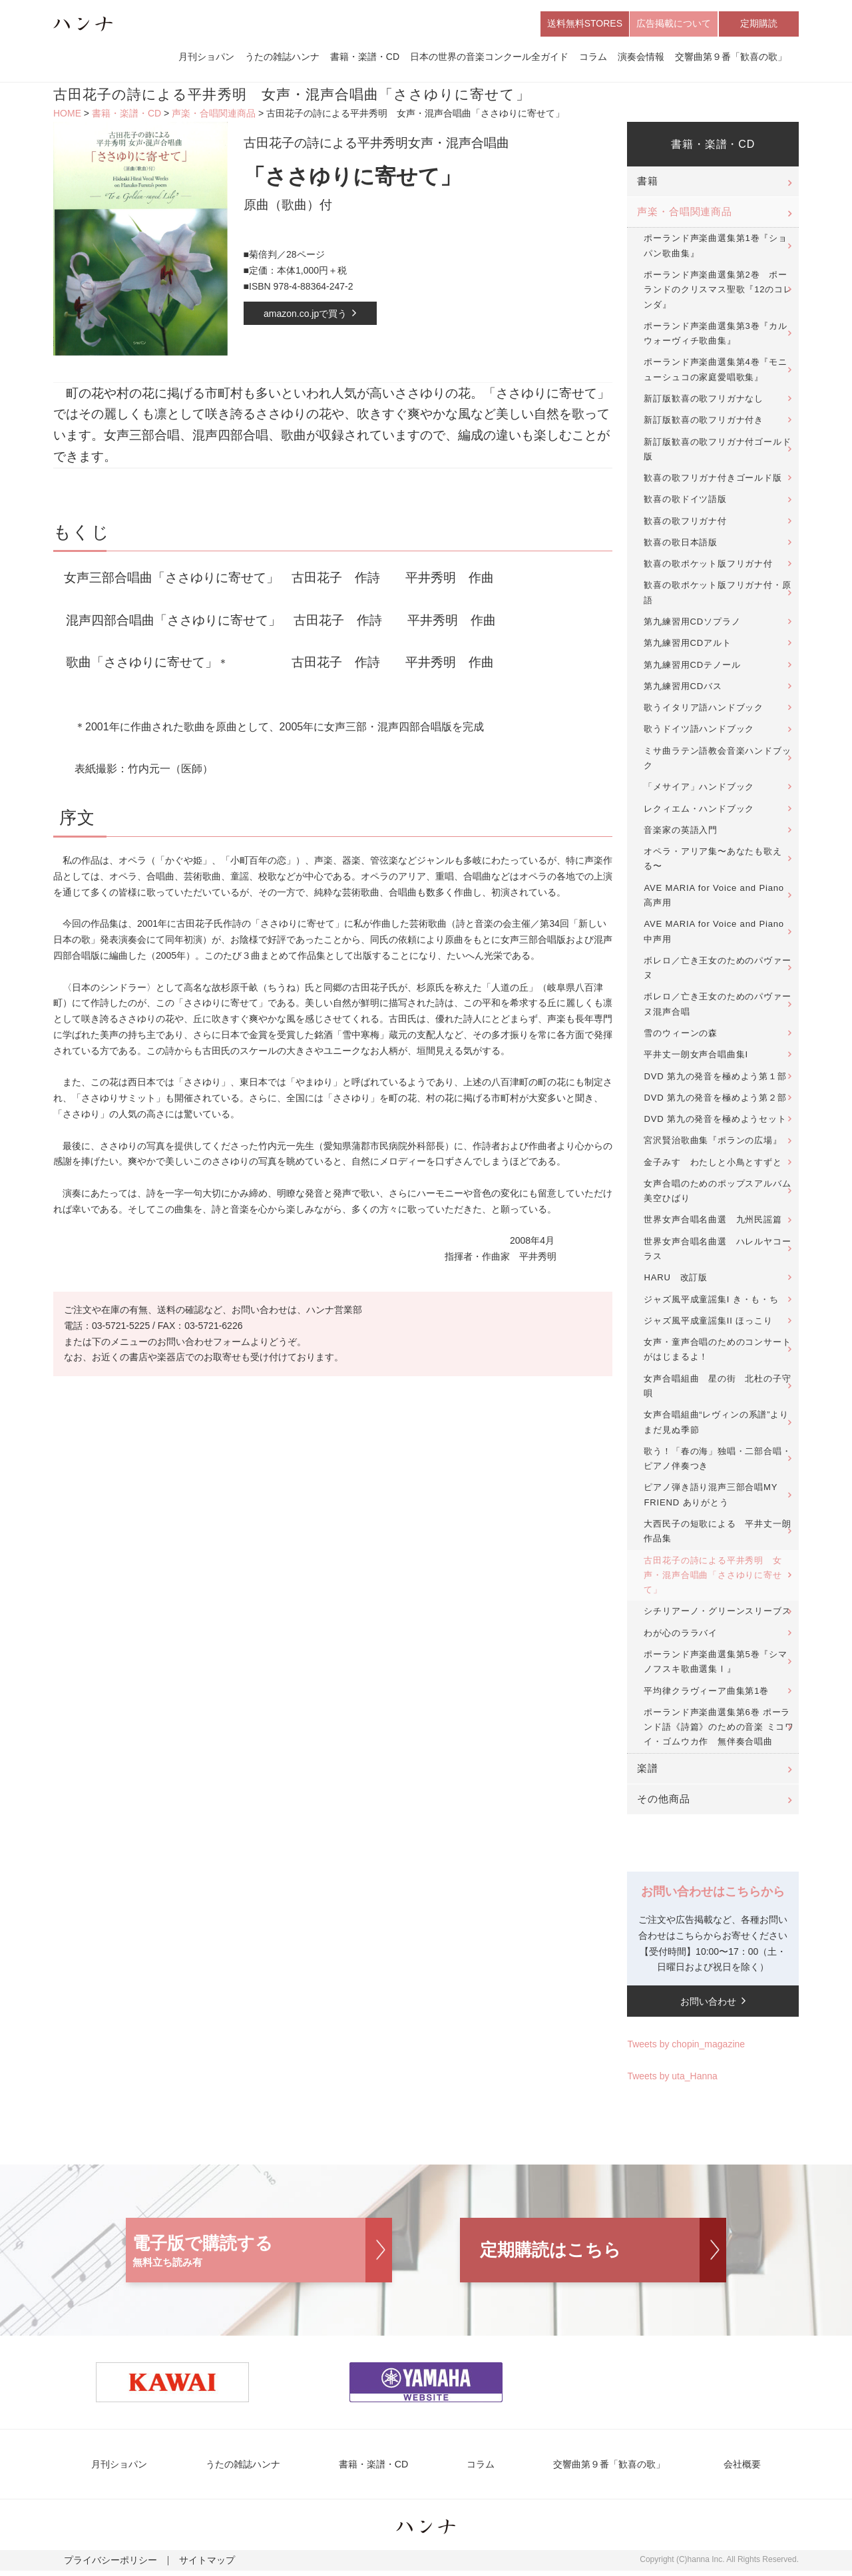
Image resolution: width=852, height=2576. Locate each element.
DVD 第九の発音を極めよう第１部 (715, 1080)
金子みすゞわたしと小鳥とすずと (712, 1165)
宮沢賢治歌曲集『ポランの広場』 (712, 1144)
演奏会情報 (641, 58)
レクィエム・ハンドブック (699, 812)
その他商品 (663, 1802)
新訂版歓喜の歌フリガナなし (703, 402)
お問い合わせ (708, 2005)
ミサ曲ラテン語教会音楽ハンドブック (717, 761)
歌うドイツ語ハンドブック (699, 733)
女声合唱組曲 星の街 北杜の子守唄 (717, 1389)
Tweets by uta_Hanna (672, 2079)
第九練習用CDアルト (687, 647)
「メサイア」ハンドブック (699, 791)
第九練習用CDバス (683, 689)
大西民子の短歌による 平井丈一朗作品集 (717, 1534)
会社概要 (720, 2468)
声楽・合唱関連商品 (214, 117)
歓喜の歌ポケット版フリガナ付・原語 (717, 596)
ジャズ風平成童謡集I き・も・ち (711, 1303)
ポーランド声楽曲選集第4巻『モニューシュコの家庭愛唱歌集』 (715, 373)
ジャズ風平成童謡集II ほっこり (708, 1324)
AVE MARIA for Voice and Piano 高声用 (714, 898)
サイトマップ (190, 2567)
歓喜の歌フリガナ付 (685, 524)
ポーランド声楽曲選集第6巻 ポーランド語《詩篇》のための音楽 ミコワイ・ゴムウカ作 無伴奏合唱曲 (719, 1730)
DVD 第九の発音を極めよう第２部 (715, 1101)
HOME (67, 117)
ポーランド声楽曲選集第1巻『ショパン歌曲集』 (715, 249)
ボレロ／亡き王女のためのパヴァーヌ (717, 971)
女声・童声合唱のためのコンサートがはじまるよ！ (717, 1353)
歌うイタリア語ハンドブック (703, 711)
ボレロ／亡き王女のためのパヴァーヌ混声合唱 (717, 1007)
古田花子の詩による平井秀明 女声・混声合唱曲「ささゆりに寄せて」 (712, 1579)
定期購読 (758, 25)
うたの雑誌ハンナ (282, 58)
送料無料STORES (584, 25)
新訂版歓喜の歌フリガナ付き (703, 424)
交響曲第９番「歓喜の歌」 (731, 58)
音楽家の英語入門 (681, 833)
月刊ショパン (206, 58)
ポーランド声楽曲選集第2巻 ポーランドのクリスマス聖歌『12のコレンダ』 (718, 293)
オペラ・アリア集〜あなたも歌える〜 (712, 862)
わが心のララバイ (681, 1636)
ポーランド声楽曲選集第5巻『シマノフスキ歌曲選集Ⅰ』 (715, 1665)
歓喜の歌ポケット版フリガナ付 (708, 568)
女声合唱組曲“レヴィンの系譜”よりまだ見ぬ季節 (716, 1426)
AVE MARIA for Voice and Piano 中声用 (714, 935)
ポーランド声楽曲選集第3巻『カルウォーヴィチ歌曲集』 (715, 336)
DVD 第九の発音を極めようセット (715, 1122)
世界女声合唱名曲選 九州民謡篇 (712, 1223)
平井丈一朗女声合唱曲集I (695, 1058)
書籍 (647, 185)
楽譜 (647, 1771)
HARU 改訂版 (676, 1281)
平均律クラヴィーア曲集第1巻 (706, 1694)
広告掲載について (673, 25)
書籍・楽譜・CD (364, 58)
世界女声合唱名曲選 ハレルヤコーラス (717, 1252)
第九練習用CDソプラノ (692, 625)
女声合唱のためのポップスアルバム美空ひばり (717, 1194)
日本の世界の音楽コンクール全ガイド (489, 58)
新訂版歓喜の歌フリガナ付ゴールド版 (717, 452)
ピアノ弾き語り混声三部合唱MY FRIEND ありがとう (710, 1498)
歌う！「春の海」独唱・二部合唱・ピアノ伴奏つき (717, 1461)
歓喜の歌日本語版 (681, 546)
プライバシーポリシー (104, 2567)
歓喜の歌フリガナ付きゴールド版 (712, 481)
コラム (593, 58)
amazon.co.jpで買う (305, 317)
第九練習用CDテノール (692, 668)
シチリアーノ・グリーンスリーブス (717, 1615)
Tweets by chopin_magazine (686, 2048)
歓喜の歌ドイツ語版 (685, 503)
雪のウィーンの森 (681, 1036)
